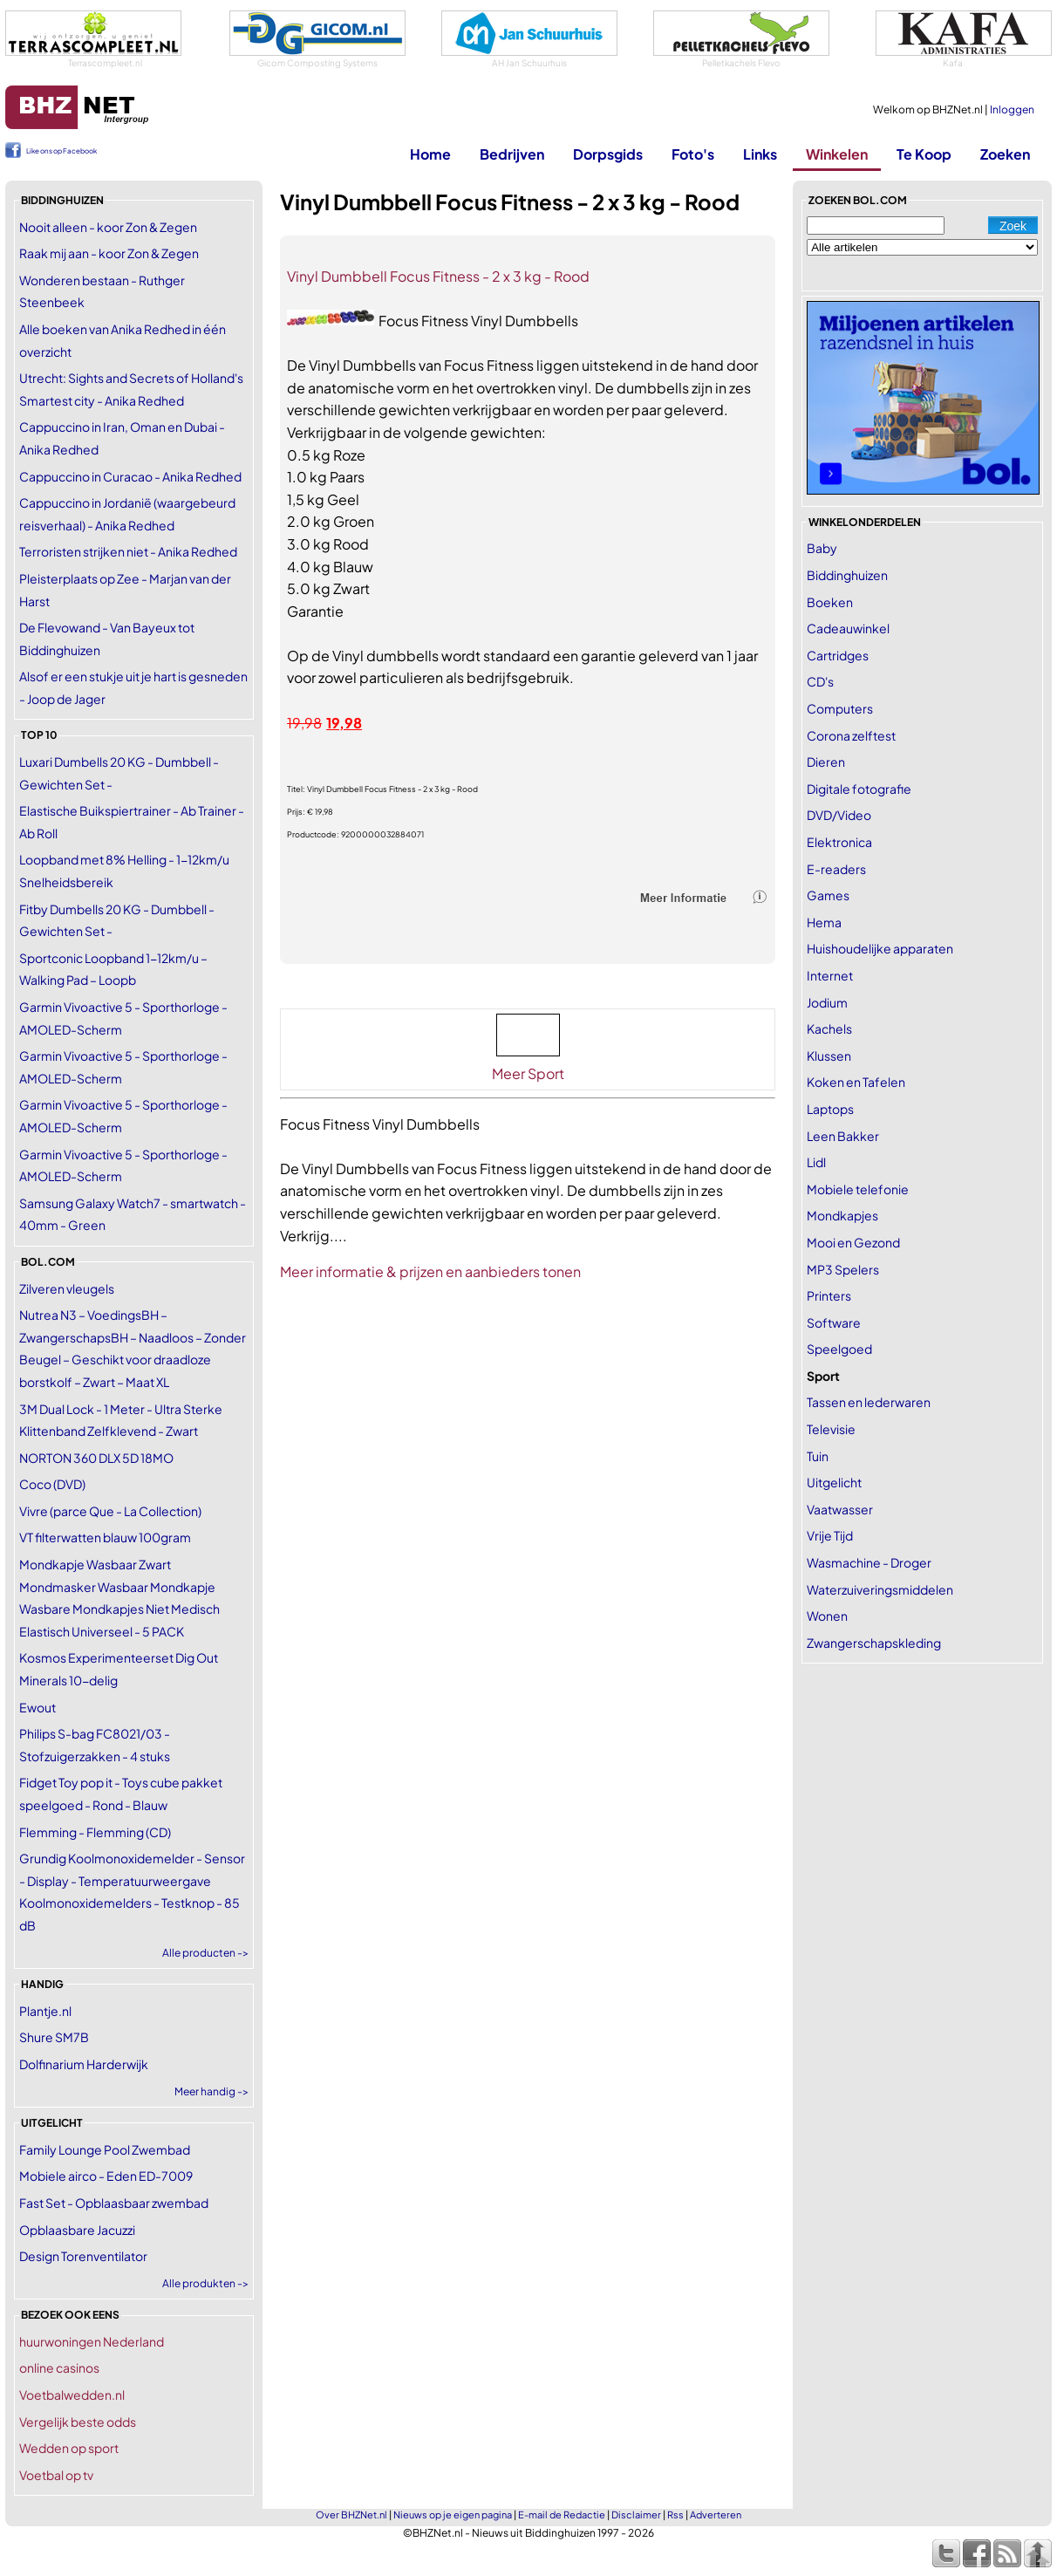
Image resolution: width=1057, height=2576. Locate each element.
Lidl (816, 1162)
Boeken (830, 602)
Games (828, 895)
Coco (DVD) (52, 1484)
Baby (822, 548)
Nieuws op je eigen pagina (452, 2514)
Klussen (829, 1055)
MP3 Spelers (843, 1269)
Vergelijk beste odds (77, 2421)
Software (834, 1322)
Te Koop (924, 154)
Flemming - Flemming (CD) (95, 1832)
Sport (823, 1376)
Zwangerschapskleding (874, 1642)
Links (760, 154)
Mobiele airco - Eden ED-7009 (106, 2175)
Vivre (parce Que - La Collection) (110, 1511)
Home (430, 154)
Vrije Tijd (830, 1535)
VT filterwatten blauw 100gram (105, 1537)
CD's (820, 681)
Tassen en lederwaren (869, 1402)
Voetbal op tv (56, 2475)
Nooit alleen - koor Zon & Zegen (108, 227)
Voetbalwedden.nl (72, 2394)
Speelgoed (839, 1348)
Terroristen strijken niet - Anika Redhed (128, 551)
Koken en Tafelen (856, 1082)
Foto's (693, 154)
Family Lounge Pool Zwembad (104, 2149)
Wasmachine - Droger (869, 1562)
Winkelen (837, 154)
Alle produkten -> (205, 2283)
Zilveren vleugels (66, 1288)
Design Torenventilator (83, 2256)
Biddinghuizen (847, 575)
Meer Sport (528, 1073)
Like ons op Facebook (61, 151)
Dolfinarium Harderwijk (83, 2064)
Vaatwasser (840, 1509)
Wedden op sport (69, 2448)
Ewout (37, 1707)
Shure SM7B (54, 2037)
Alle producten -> (205, 1952)
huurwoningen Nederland (91, 2341)
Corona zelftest (851, 735)
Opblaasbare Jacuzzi (77, 2230)
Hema (824, 922)
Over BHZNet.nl (351, 2514)
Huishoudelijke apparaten (880, 948)
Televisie (831, 1429)
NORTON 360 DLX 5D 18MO (96, 1458)
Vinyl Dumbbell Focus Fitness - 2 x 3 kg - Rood (438, 276)
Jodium (827, 1002)
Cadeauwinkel (848, 628)
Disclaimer (636, 2514)
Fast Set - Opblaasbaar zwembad (113, 2202)
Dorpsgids (608, 154)
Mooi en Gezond (853, 1242)
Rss (675, 2514)
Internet (830, 975)
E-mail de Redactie (561, 2514)
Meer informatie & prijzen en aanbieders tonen (430, 1271)
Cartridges (838, 655)
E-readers (836, 869)
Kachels (829, 1028)
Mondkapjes (842, 1215)
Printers (829, 1295)
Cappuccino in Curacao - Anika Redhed (130, 476)
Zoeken (1005, 154)
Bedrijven (512, 154)
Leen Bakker (843, 1136)
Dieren (826, 761)
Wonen (827, 1615)
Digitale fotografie (859, 788)
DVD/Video (839, 815)
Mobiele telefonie (858, 1189)
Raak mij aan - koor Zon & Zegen (109, 253)
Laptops (830, 1109)
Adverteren (715, 2514)
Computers (840, 708)
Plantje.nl (45, 2011)
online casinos (59, 2367)
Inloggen (1012, 109)
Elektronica (839, 842)
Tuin (818, 1456)
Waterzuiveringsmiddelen (880, 1589)
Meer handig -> (211, 2091)
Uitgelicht (834, 1482)
